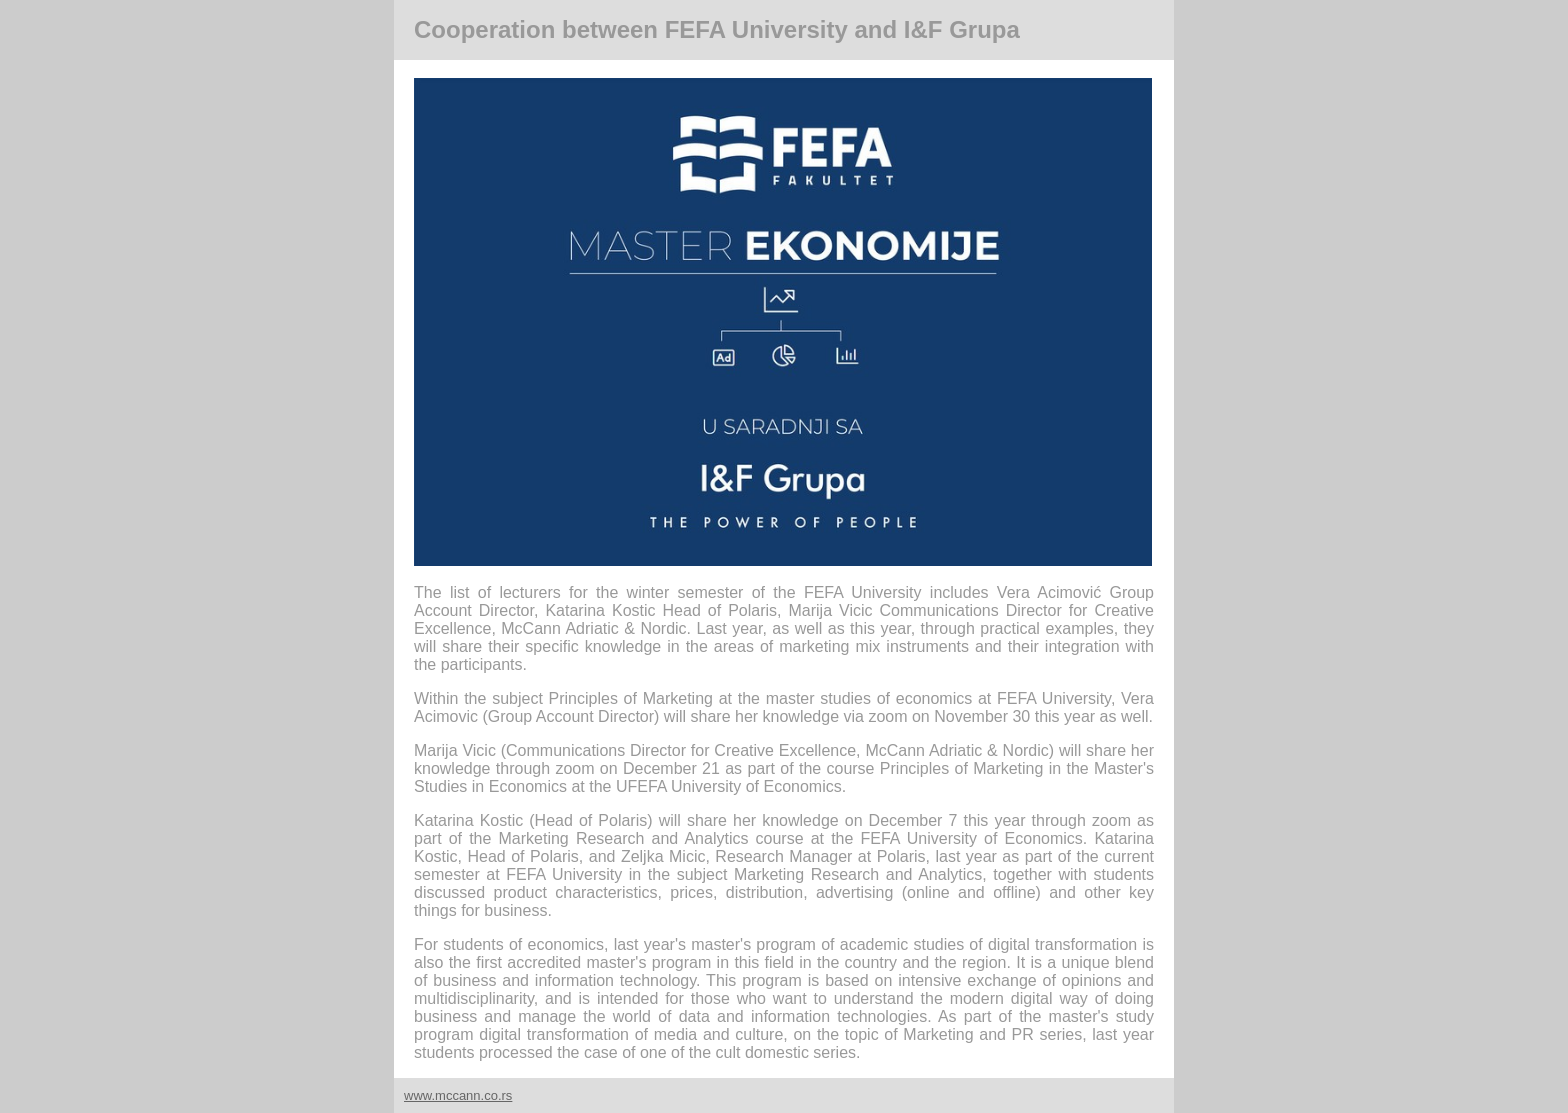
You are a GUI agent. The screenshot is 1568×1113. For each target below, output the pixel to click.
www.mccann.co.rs (458, 1095)
